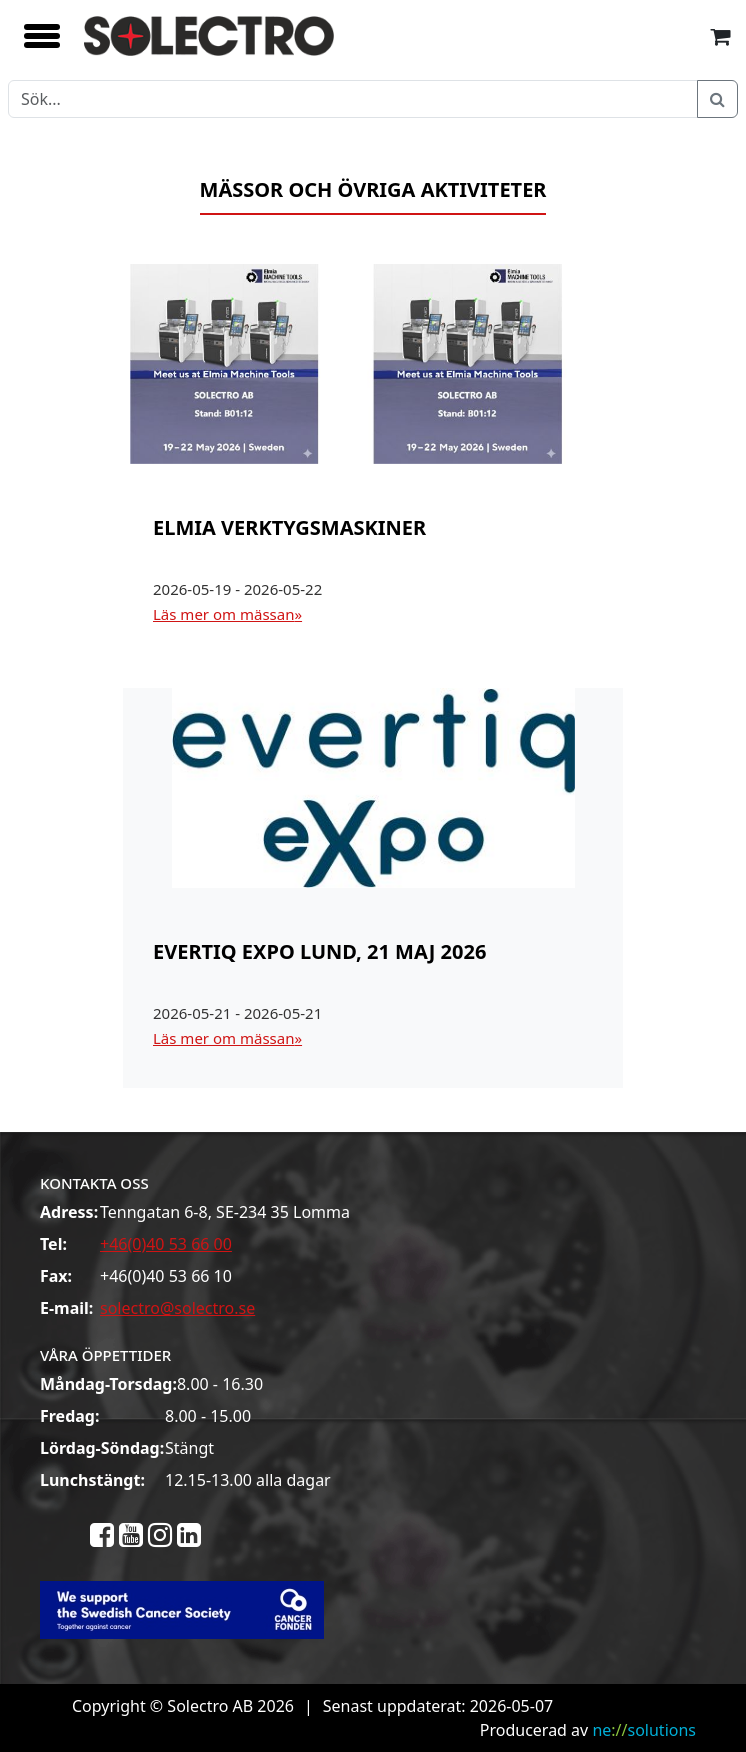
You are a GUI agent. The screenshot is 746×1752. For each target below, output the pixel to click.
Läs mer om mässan (223, 614)
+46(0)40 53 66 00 (166, 1244)
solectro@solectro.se (177, 1308)
